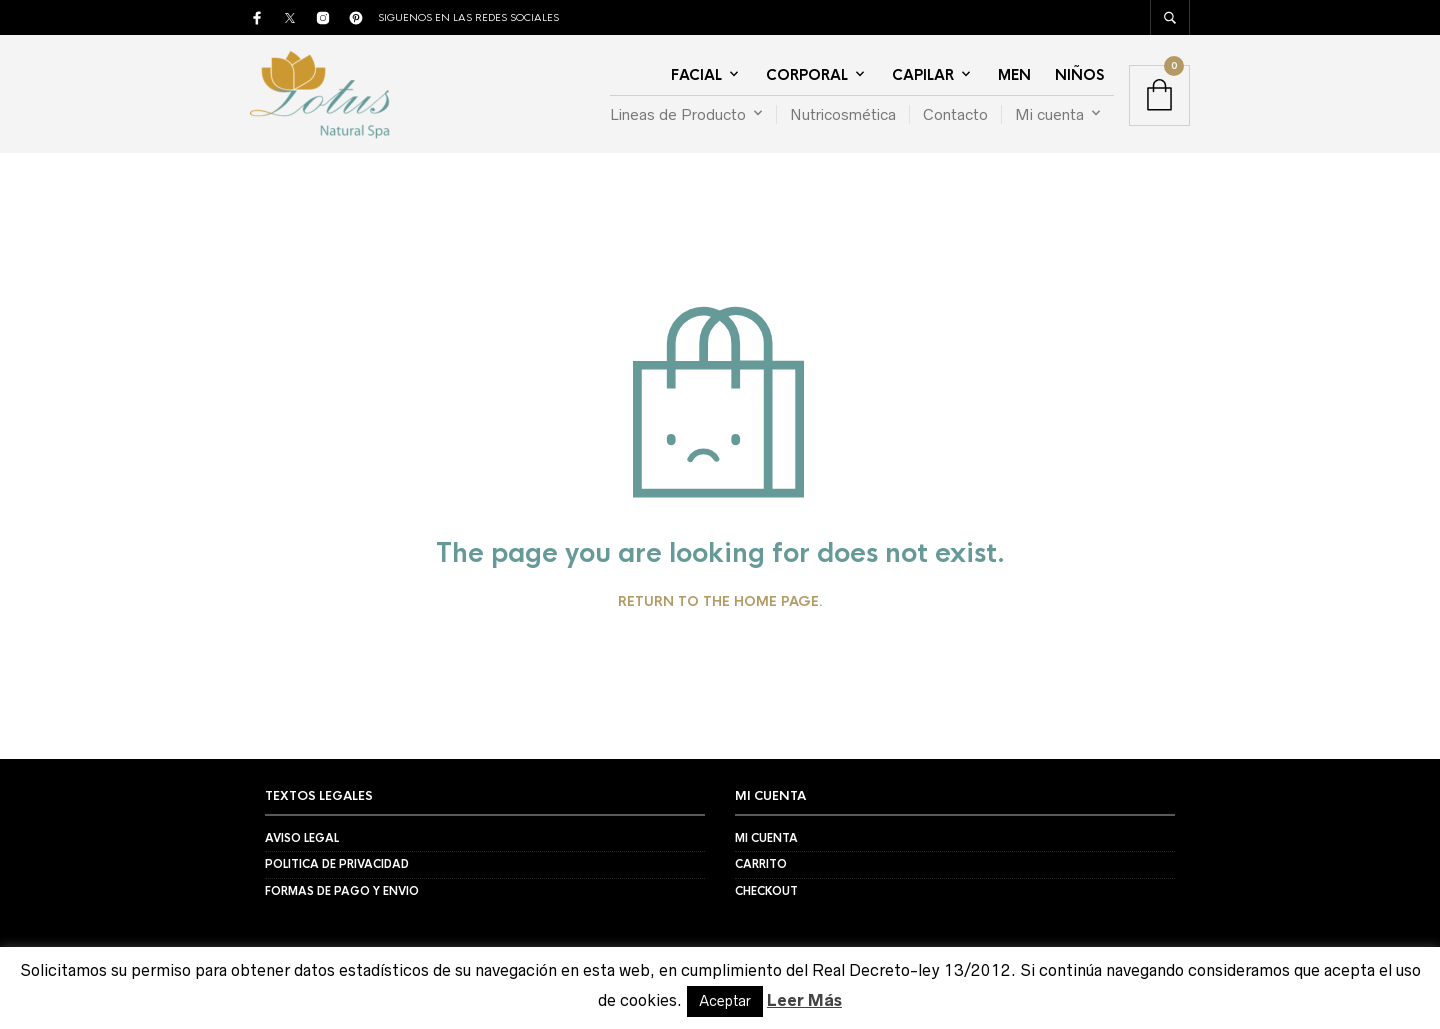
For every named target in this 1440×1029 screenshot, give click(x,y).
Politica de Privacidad (337, 864)
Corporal (807, 75)
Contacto (955, 114)
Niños (1079, 75)
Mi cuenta (1049, 114)
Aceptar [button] (725, 1001)
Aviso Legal (302, 838)
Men (1014, 75)
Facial (696, 75)
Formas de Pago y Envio (342, 891)
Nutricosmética (843, 114)
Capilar (923, 75)
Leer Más (804, 1000)
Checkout (766, 891)
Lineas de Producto (678, 114)
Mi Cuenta (766, 838)
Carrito (761, 864)
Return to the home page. (720, 602)
